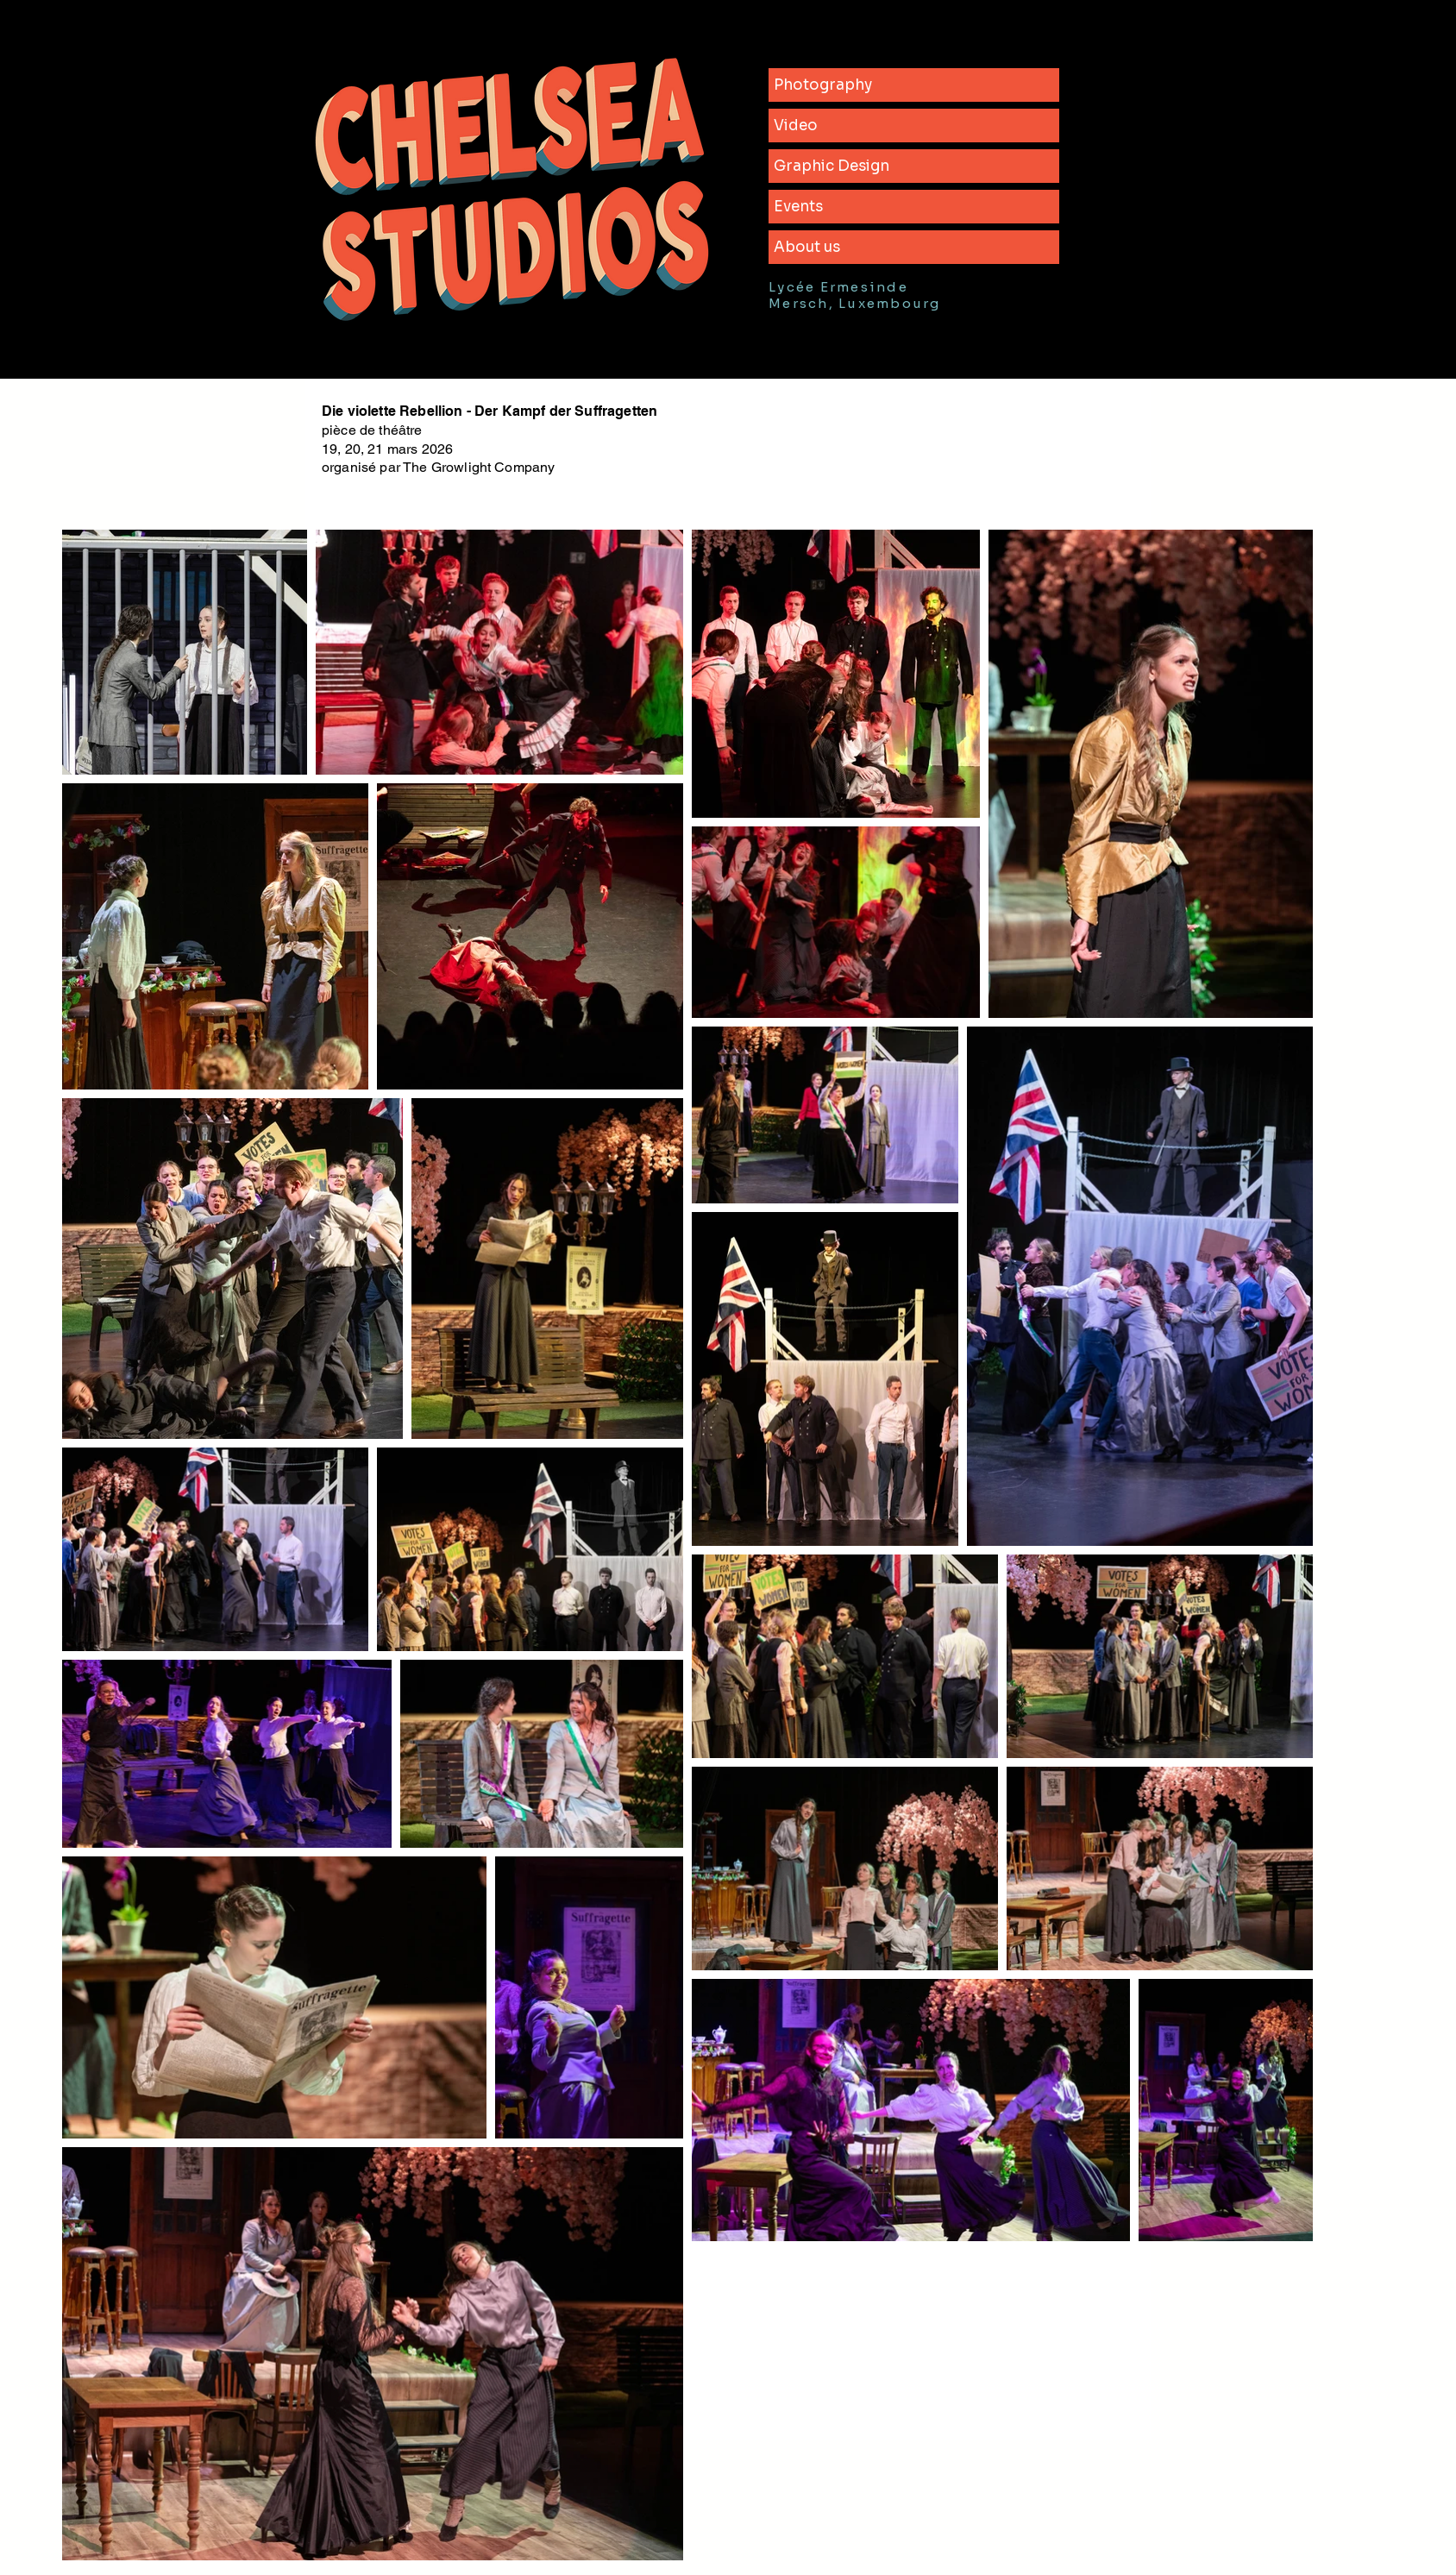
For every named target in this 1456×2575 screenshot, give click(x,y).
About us (807, 247)
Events (798, 207)
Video (796, 125)
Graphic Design (831, 166)
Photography (823, 85)
